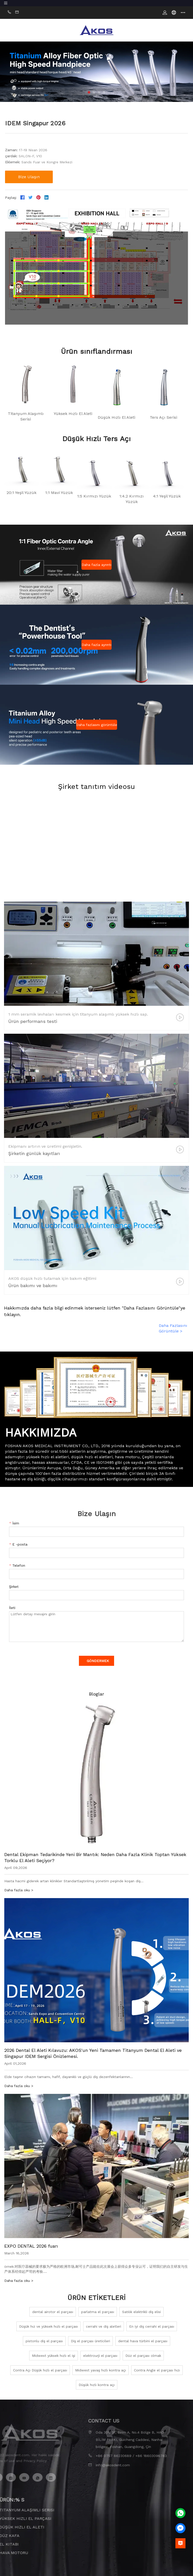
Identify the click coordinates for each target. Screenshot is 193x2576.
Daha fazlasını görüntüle (96, 725)
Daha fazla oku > (18, 1890)
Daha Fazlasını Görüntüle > (173, 1328)
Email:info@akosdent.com (17, 12)
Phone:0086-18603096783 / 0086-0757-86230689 (9, 12)
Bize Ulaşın (29, 176)
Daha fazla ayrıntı (96, 565)
